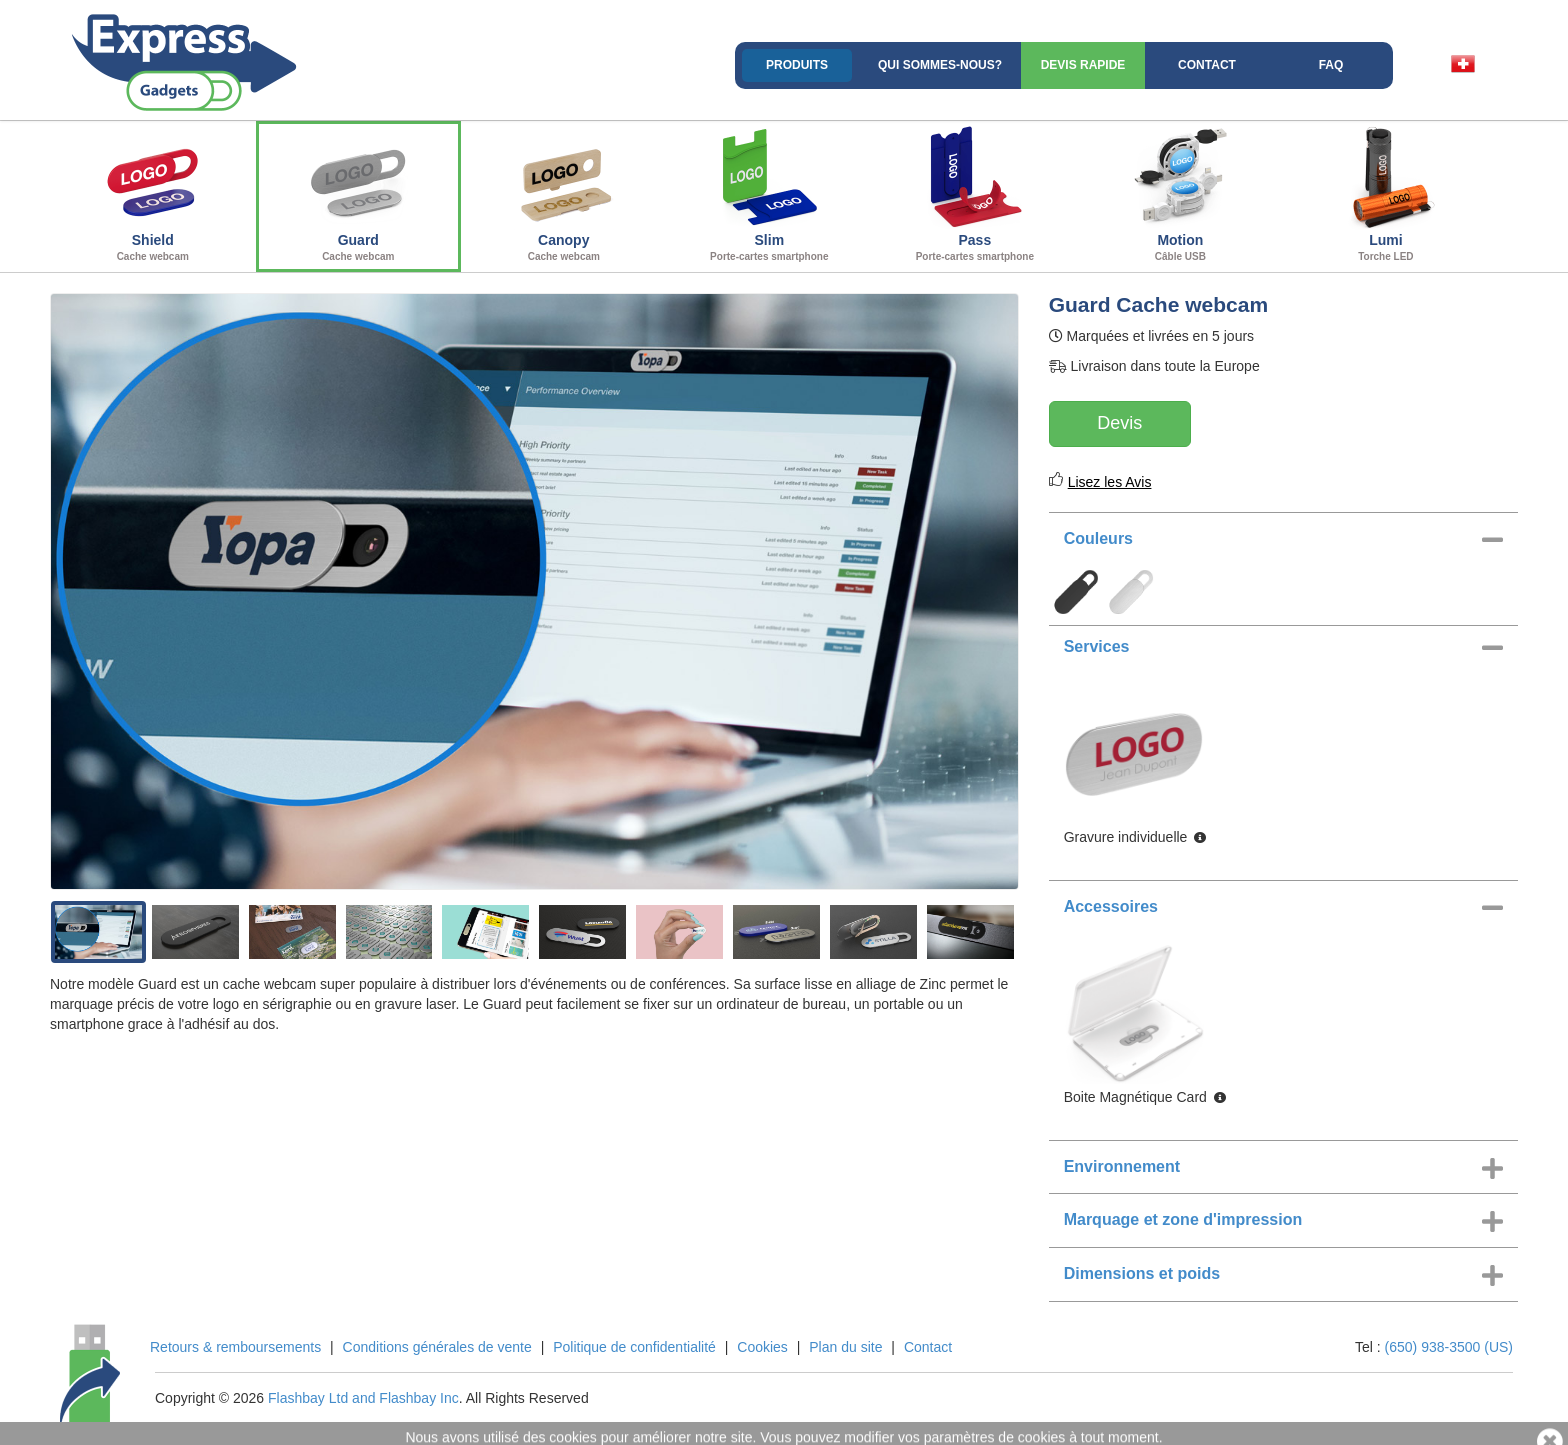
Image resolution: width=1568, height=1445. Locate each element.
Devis (1119, 423)
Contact (1207, 65)
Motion (1181, 194)
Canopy (564, 194)
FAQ (1331, 65)
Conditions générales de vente (437, 1347)
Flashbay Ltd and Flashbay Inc (363, 1398)
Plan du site (845, 1347)
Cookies (762, 1347)
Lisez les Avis (1110, 482)
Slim (770, 194)
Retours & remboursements (235, 1347)
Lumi (1386, 194)
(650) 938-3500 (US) (1449, 1347)
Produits (797, 65)
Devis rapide (1083, 65)
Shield (153, 194)
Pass (975, 194)
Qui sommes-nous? (940, 65)
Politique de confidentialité (634, 1347)
